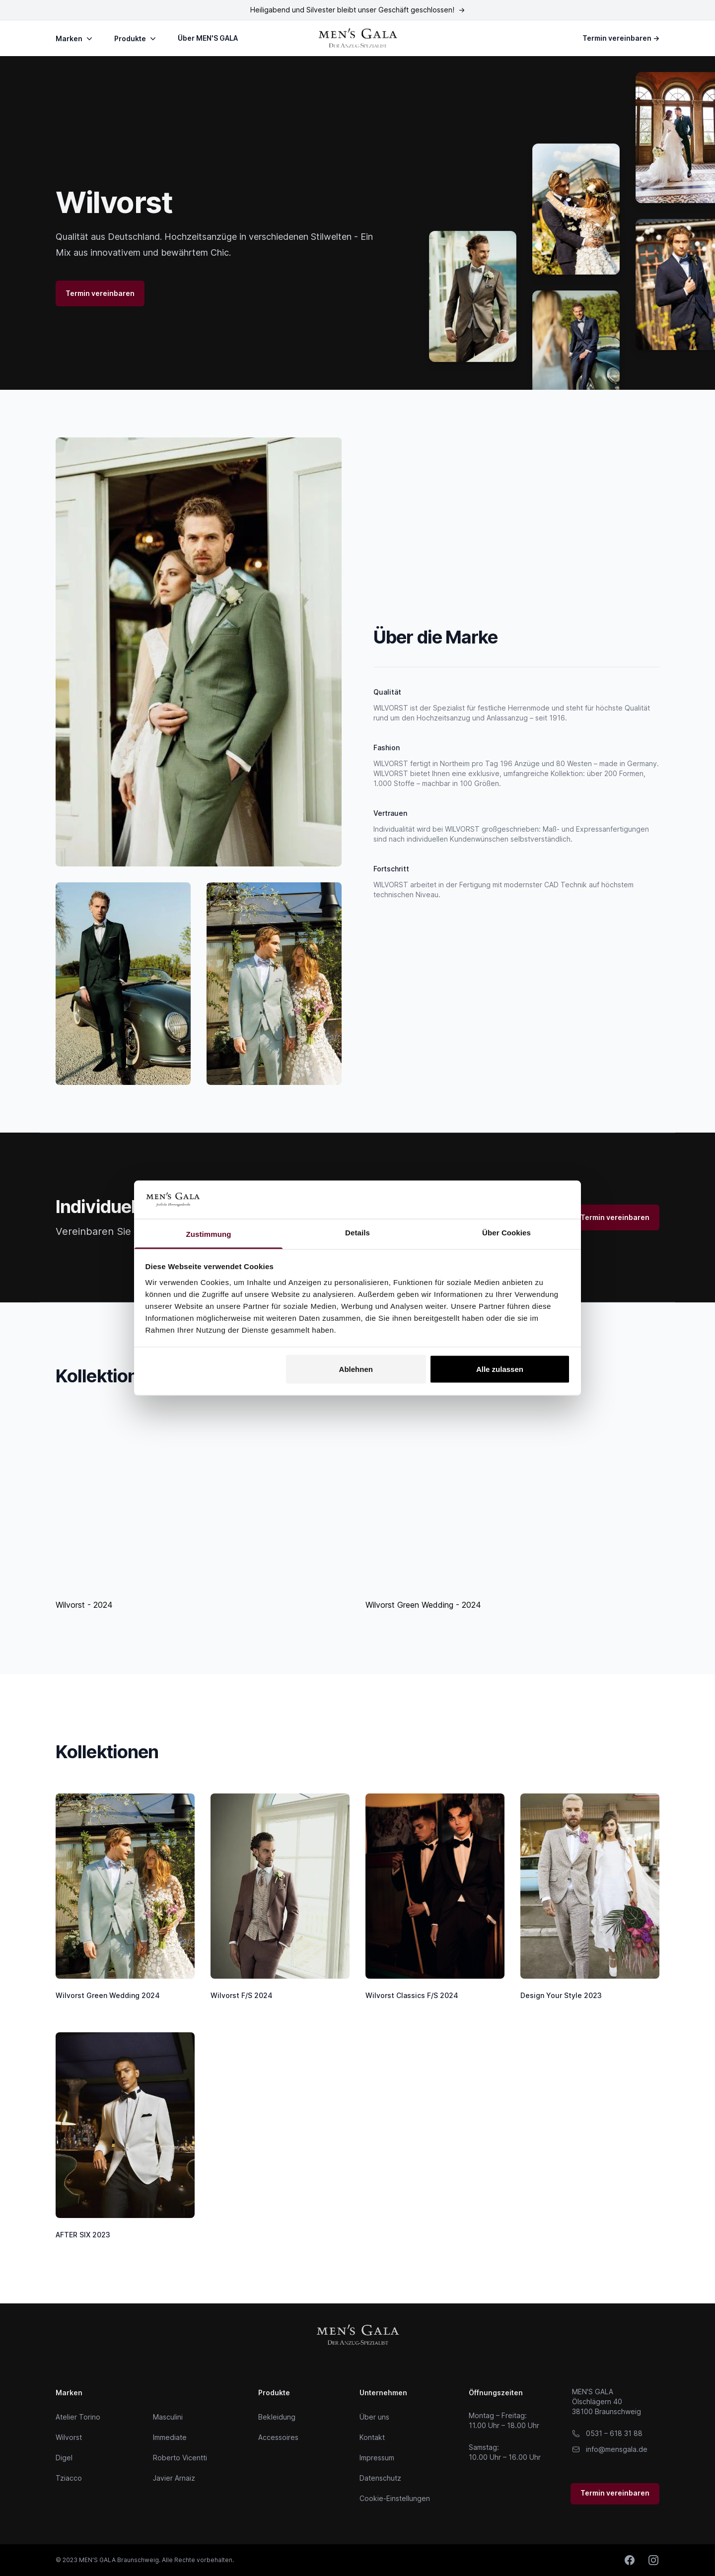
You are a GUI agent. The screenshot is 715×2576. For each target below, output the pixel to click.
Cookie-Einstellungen (394, 2498)
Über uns (374, 2417)
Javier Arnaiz (174, 2478)
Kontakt (372, 2437)
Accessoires (278, 2437)
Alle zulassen (499, 1369)
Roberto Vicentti (180, 2457)
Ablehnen (356, 1369)
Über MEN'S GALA (208, 38)
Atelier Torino (78, 2417)
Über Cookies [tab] (506, 1232)
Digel (64, 2457)
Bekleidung (276, 2417)
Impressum (376, 2457)
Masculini (168, 2417)
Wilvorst (69, 2437)
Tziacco (69, 2478)
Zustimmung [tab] (208, 1233)
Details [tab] (357, 1232)
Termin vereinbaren (620, 38)
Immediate (170, 2437)
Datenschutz (380, 2478)
